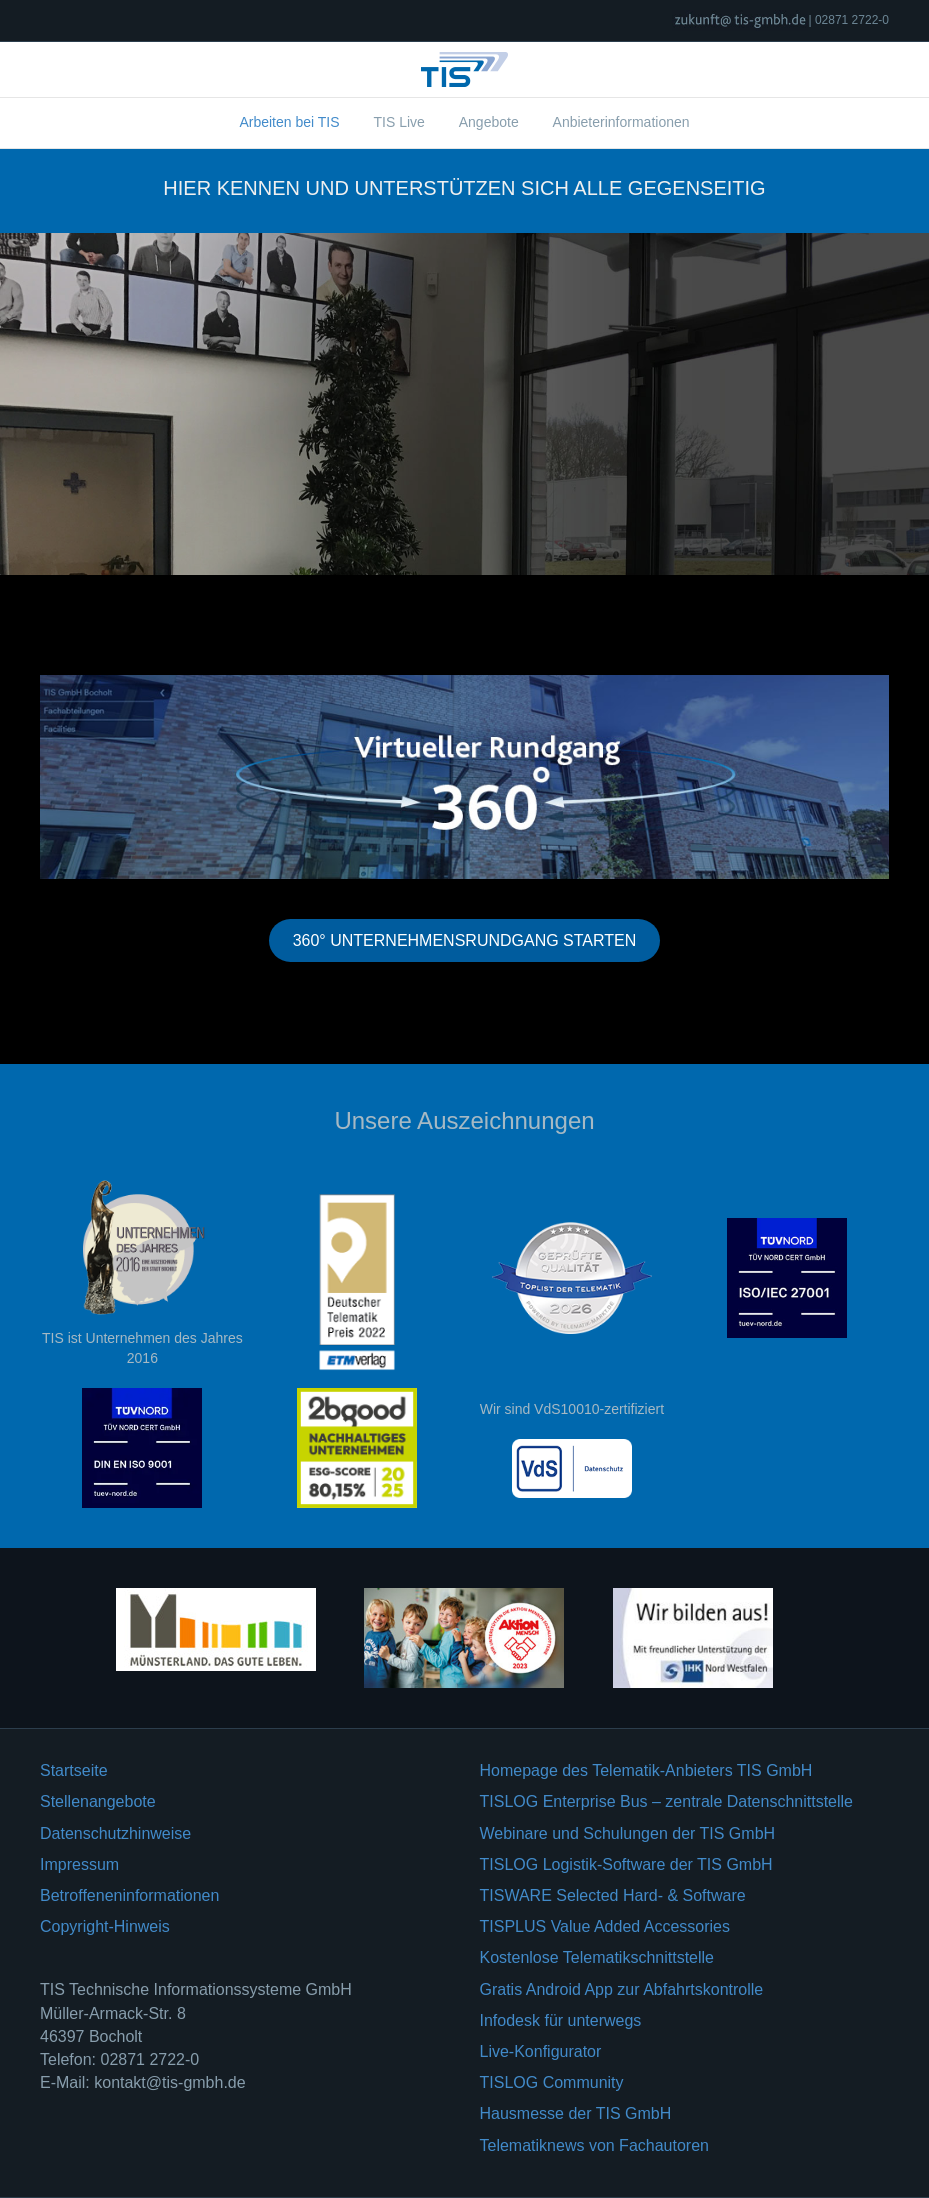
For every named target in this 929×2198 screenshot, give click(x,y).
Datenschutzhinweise (115, 1833)
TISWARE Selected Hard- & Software (613, 1895)
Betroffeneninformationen (129, 1895)
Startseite (74, 1770)
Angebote (489, 122)
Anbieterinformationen (621, 122)
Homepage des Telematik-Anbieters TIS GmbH (646, 1770)
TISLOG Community (552, 2082)
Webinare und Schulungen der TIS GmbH (628, 1833)
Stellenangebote (98, 1801)
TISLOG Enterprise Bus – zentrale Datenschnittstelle (667, 1801)
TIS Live (398, 122)
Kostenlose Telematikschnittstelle (597, 1957)
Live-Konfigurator (541, 2051)
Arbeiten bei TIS (289, 122)
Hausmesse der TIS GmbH (576, 2113)
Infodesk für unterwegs (561, 2020)
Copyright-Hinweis (105, 1926)
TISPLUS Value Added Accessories (605, 1926)
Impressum (79, 1864)
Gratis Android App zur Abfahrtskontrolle (622, 1989)
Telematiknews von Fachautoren (594, 2145)
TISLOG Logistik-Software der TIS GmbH (626, 1864)
